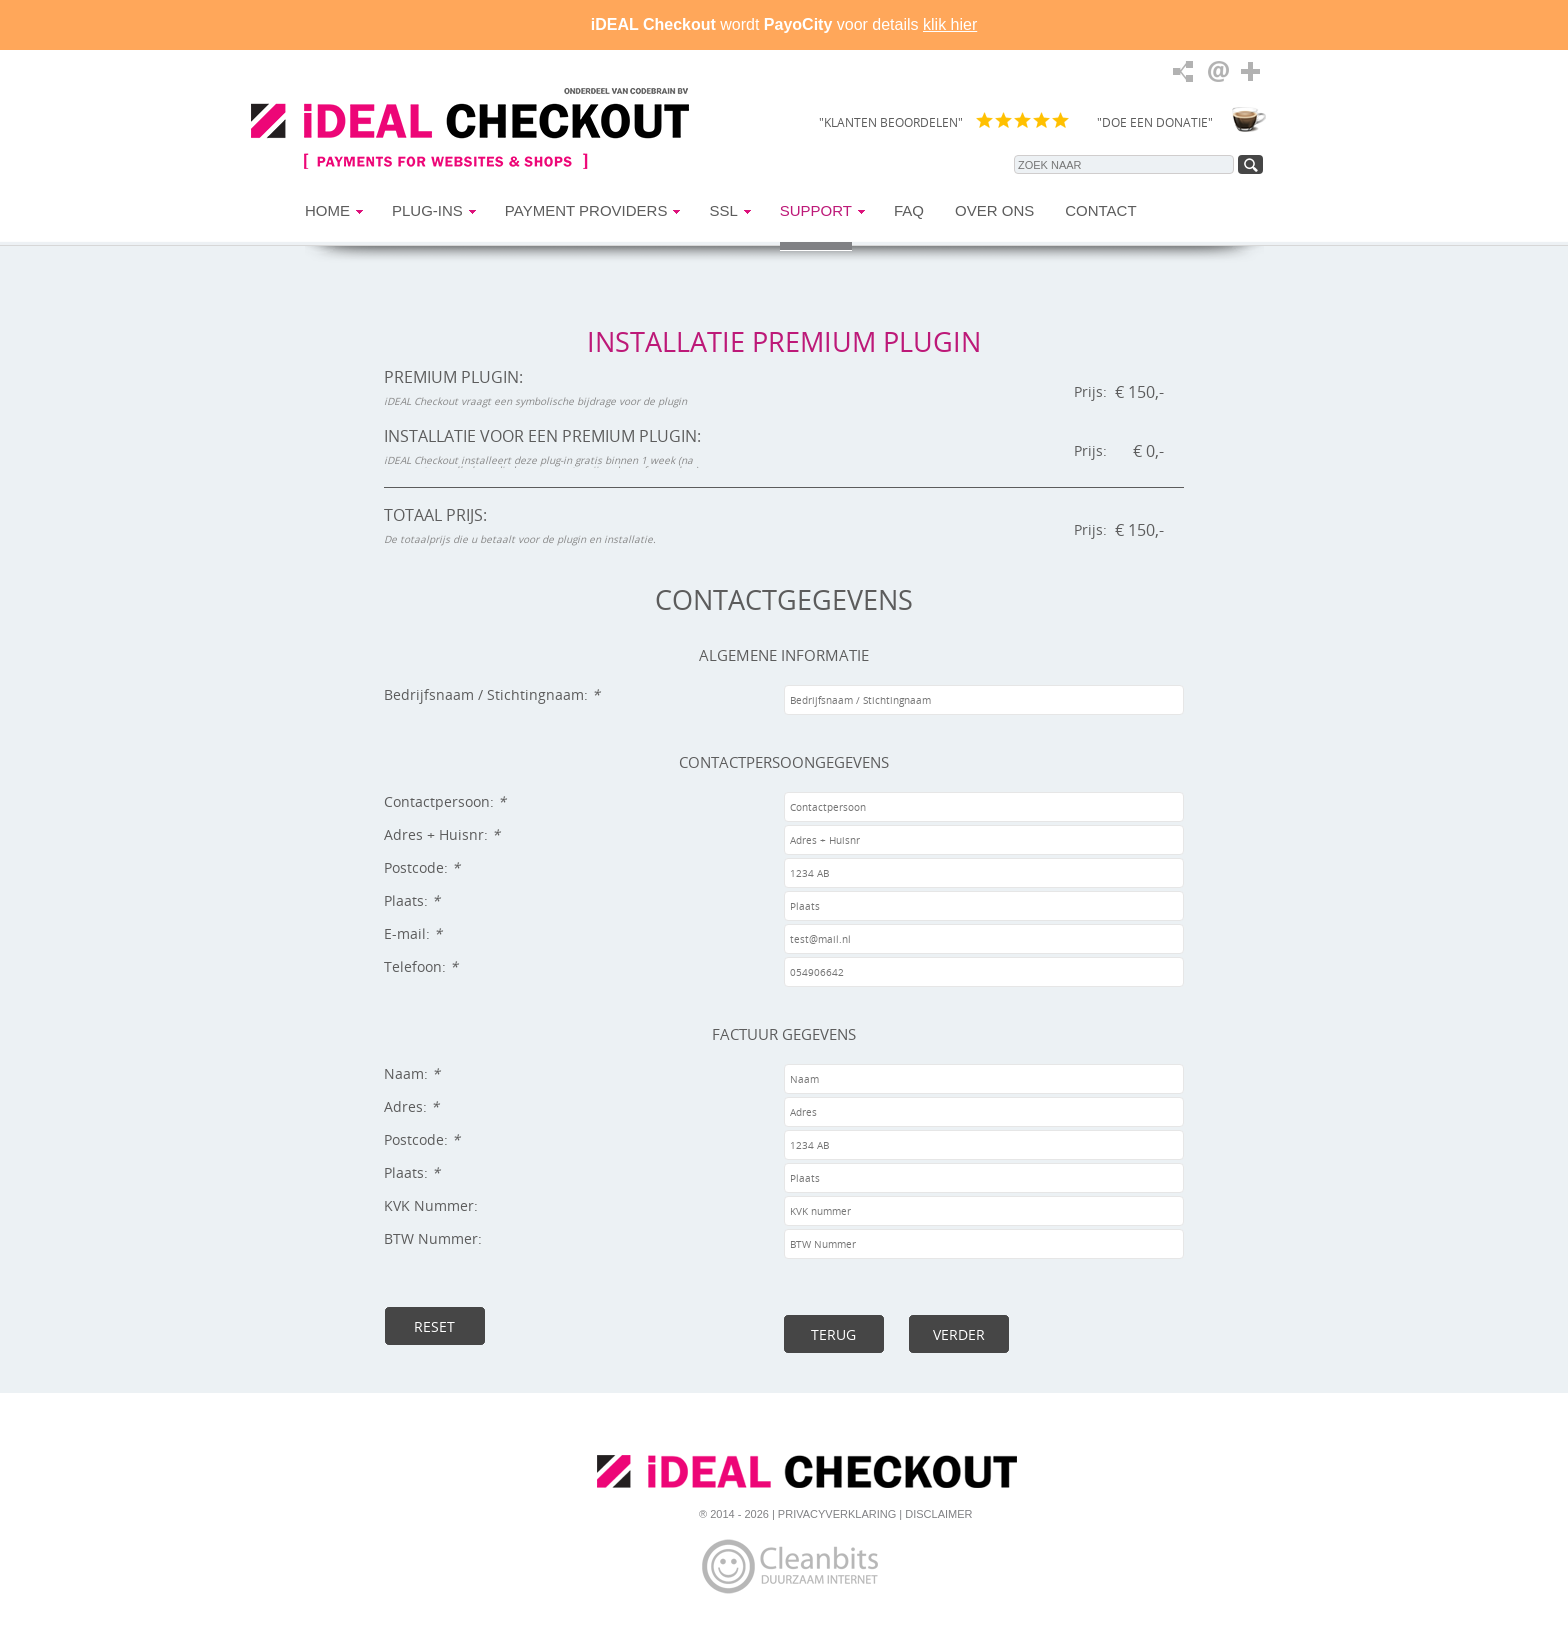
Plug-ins (427, 210)
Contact (1100, 210)
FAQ (909, 210)
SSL (723, 210)
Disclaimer (938, 1514)
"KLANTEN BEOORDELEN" (891, 122)
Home (327, 210)
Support (816, 210)
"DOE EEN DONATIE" (1155, 122)
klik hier (950, 24)
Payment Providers (586, 210)
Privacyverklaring (837, 1514)
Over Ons (994, 210)
